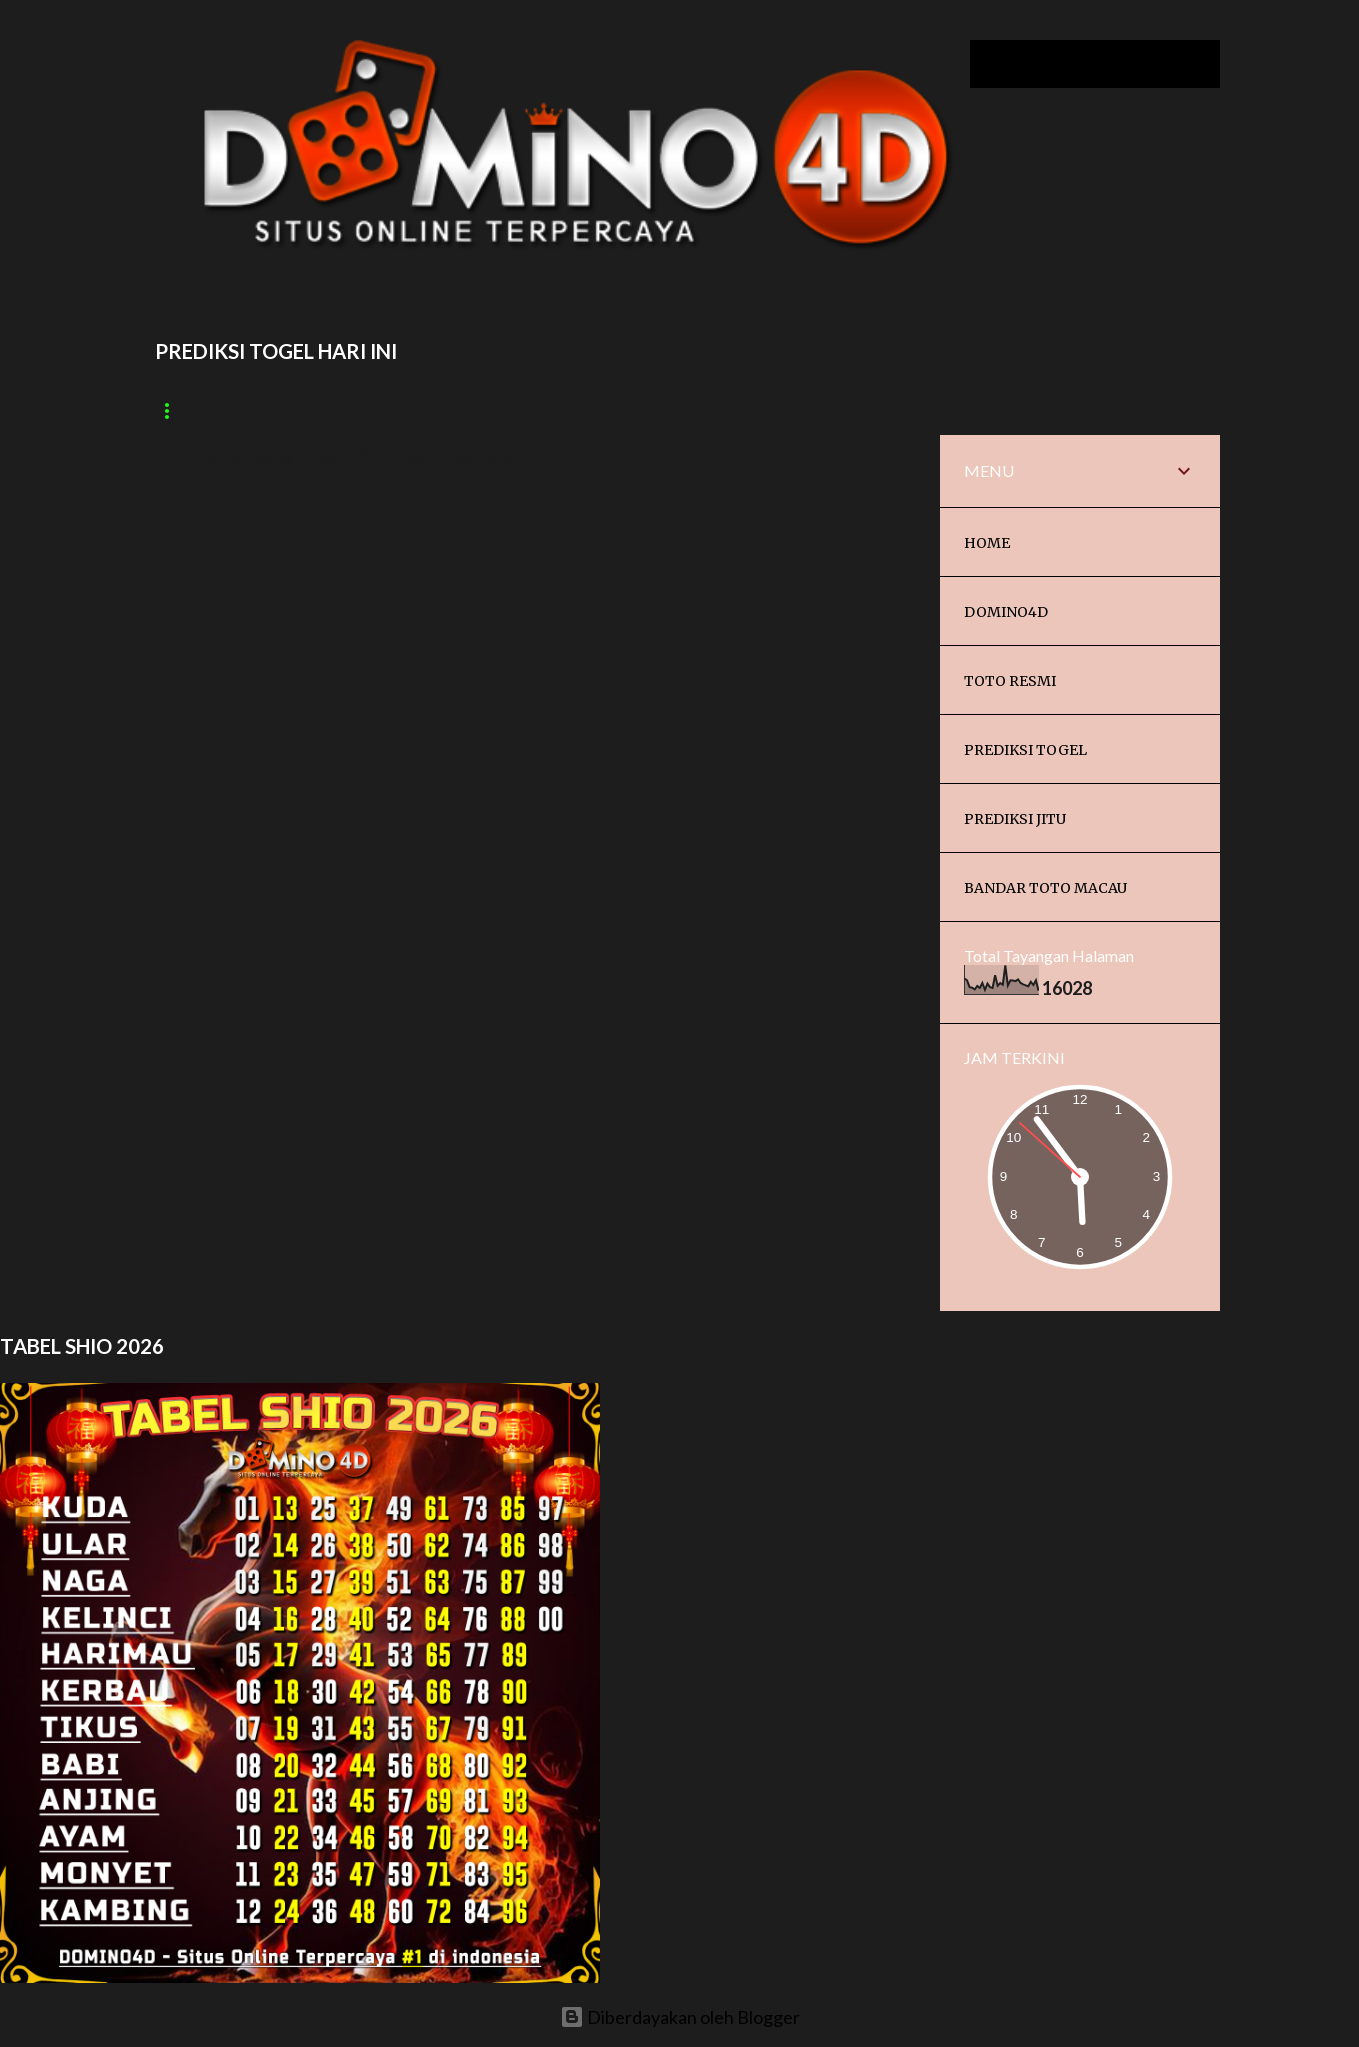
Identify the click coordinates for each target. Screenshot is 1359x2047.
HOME (987, 543)
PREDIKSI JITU (1015, 819)
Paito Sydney (518, 410)
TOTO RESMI (1010, 681)
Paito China (659, 410)
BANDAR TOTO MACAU (1045, 888)
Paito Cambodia (360, 410)
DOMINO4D (1006, 612)
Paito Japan (794, 410)
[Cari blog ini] (1115, 64)
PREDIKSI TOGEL (1025, 750)
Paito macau (204, 410)
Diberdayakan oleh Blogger (680, 2017)
